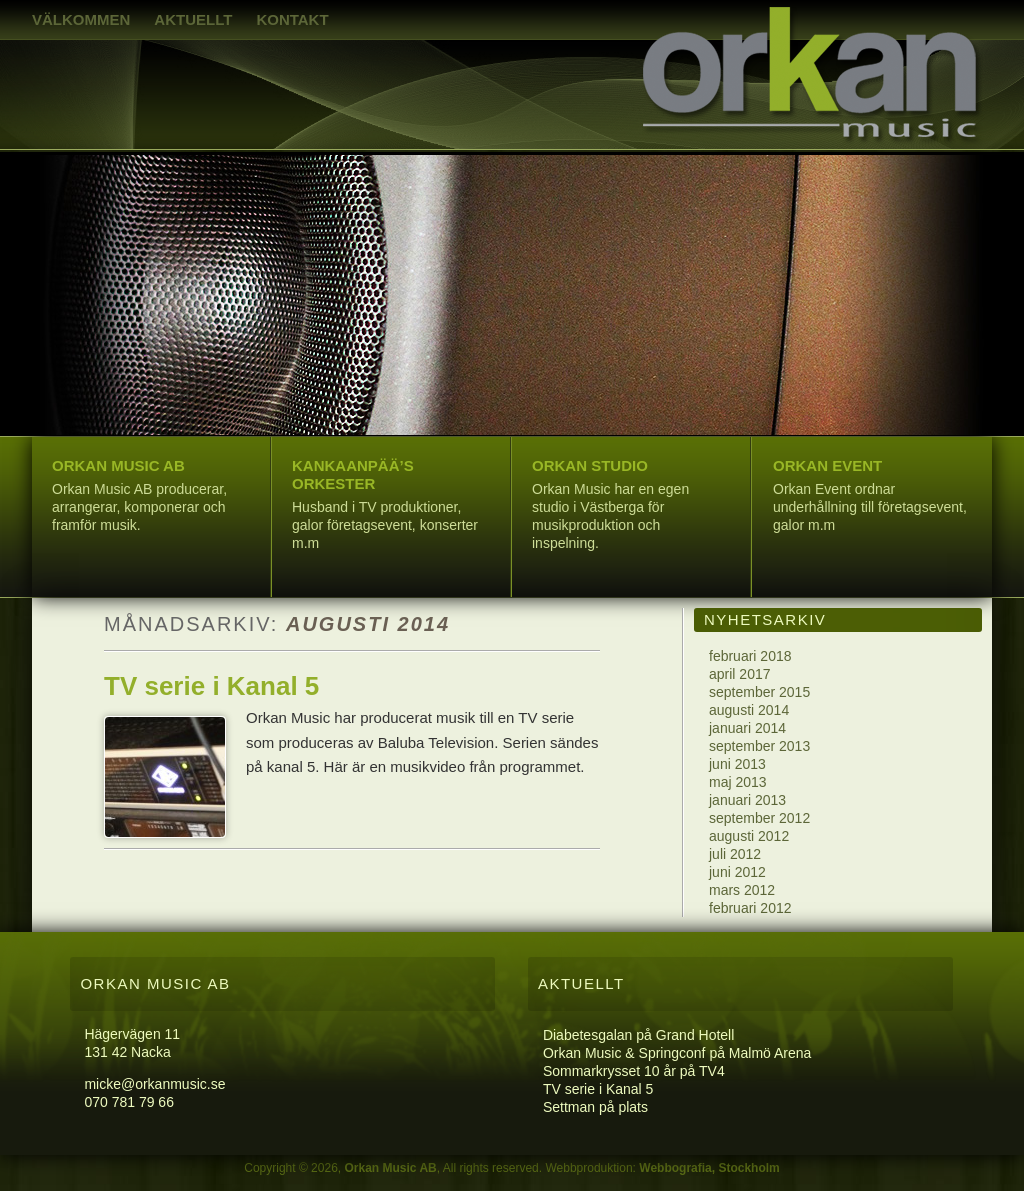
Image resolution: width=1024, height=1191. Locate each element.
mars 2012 (742, 890)
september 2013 (759, 746)
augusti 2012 (749, 836)
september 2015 (759, 692)
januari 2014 (747, 728)
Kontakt (292, 19)
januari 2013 (747, 800)
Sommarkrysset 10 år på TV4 (634, 1071)
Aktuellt (193, 19)
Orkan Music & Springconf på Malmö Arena (677, 1053)
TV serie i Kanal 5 (211, 686)
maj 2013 (738, 782)
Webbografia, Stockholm (709, 1168)
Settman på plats (595, 1107)
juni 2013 (737, 764)
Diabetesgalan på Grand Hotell (638, 1035)
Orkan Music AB (390, 1168)
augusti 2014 (749, 710)
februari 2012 (750, 908)
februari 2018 (750, 656)
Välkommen (81, 19)
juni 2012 (737, 872)
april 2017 (740, 674)
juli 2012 (735, 854)
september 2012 (759, 818)
